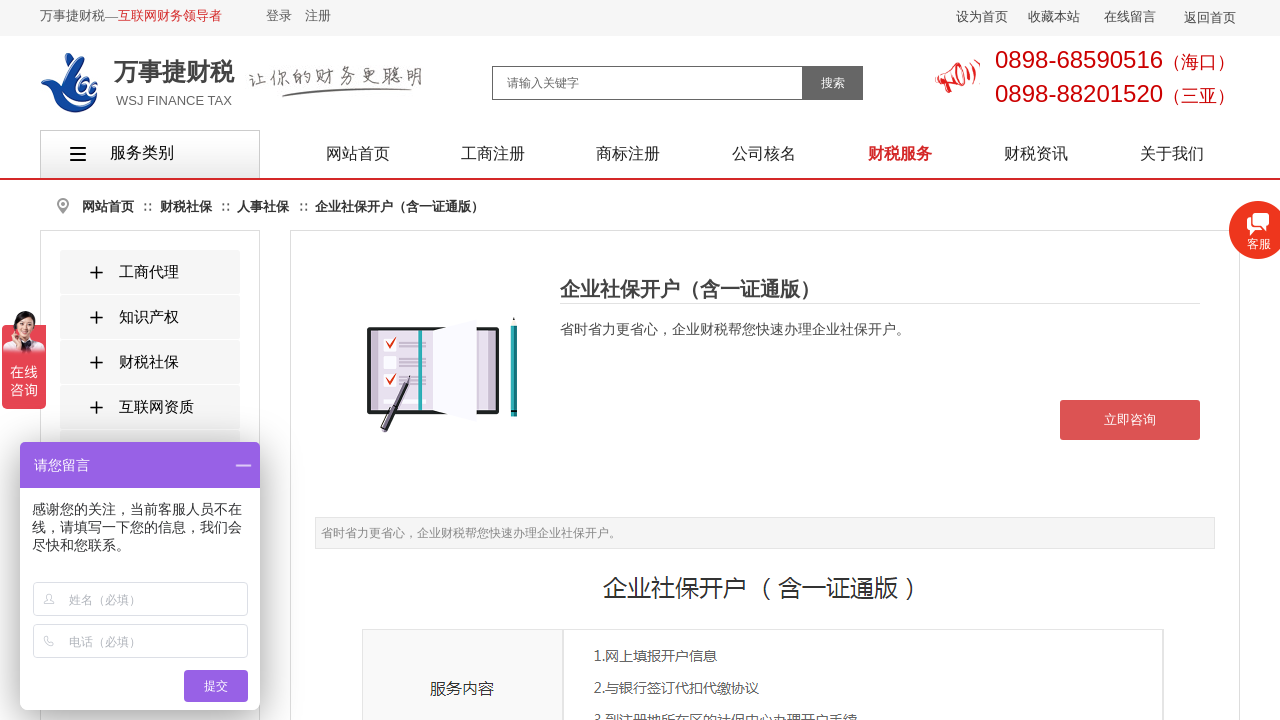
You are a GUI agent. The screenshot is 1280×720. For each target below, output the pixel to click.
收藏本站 (1054, 16)
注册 (318, 15)
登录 (279, 15)
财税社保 (186, 206)
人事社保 (263, 206)
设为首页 (982, 16)
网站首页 (108, 206)
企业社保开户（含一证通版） (399, 206)
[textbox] (647, 83)
